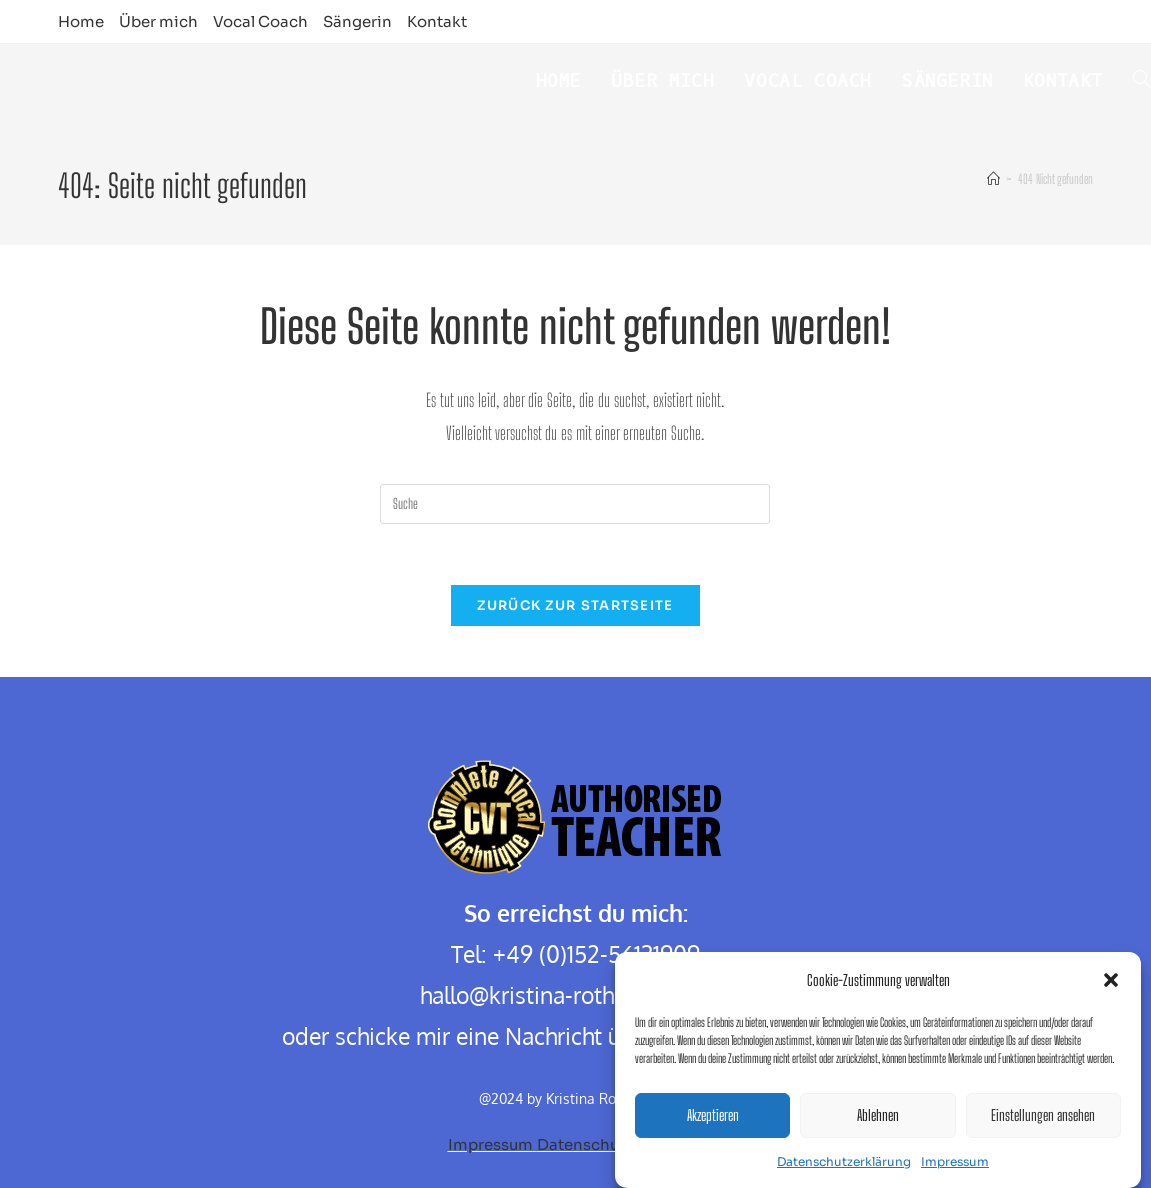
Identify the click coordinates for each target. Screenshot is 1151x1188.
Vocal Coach (260, 21)
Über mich (158, 21)
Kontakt (437, 21)
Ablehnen (878, 1121)
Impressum (955, 1167)
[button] (1111, 986)
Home (81, 21)
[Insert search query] (575, 504)
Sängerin (357, 21)
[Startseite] (993, 179)
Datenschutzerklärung (844, 1167)
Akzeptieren (713, 1121)
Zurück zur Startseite (575, 605)
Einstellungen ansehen (1043, 1121)
